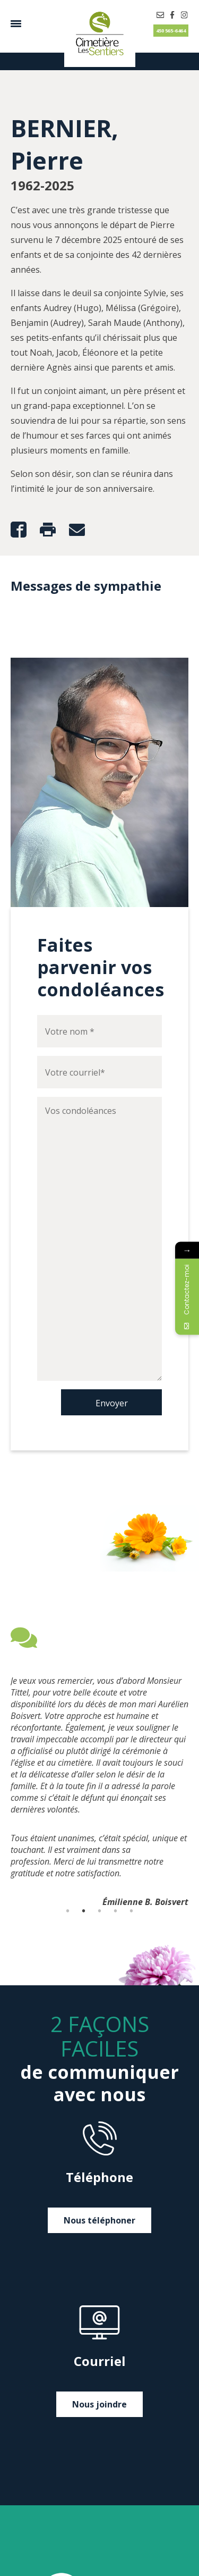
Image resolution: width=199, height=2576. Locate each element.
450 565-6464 (171, 30)
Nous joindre (99, 2404)
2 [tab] (84, 1911)
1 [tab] (68, 1911)
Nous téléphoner (99, 2220)
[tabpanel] (99, 1771)
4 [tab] (115, 1911)
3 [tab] (99, 1911)
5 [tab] (131, 1911)
